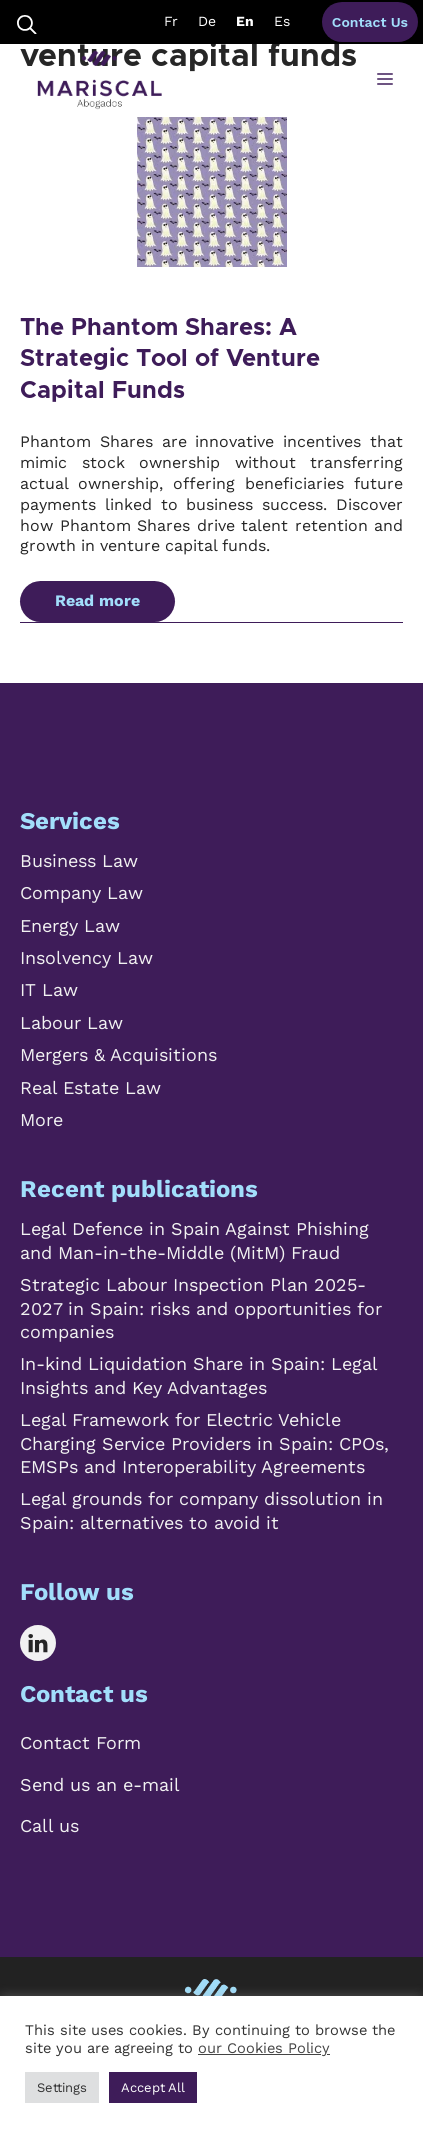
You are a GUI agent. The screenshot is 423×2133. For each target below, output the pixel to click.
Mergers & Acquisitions (118, 1054)
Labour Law (71, 1022)
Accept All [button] (153, 2087)
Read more (97, 600)
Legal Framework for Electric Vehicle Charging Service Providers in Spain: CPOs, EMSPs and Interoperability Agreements (204, 1443)
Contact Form (80, 1742)
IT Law (49, 989)
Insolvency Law (86, 957)
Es (282, 21)
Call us (49, 1825)
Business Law (79, 860)
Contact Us (370, 22)
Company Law (81, 892)
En (245, 21)
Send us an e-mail (100, 1784)
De (207, 21)
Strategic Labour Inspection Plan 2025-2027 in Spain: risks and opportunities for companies (201, 1308)
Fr (171, 21)
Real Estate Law (90, 1087)
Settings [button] (62, 2087)
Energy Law (70, 925)
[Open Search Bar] (27, 22)
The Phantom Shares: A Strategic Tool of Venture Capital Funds (170, 359)
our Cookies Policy (264, 2048)
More (41, 1119)
